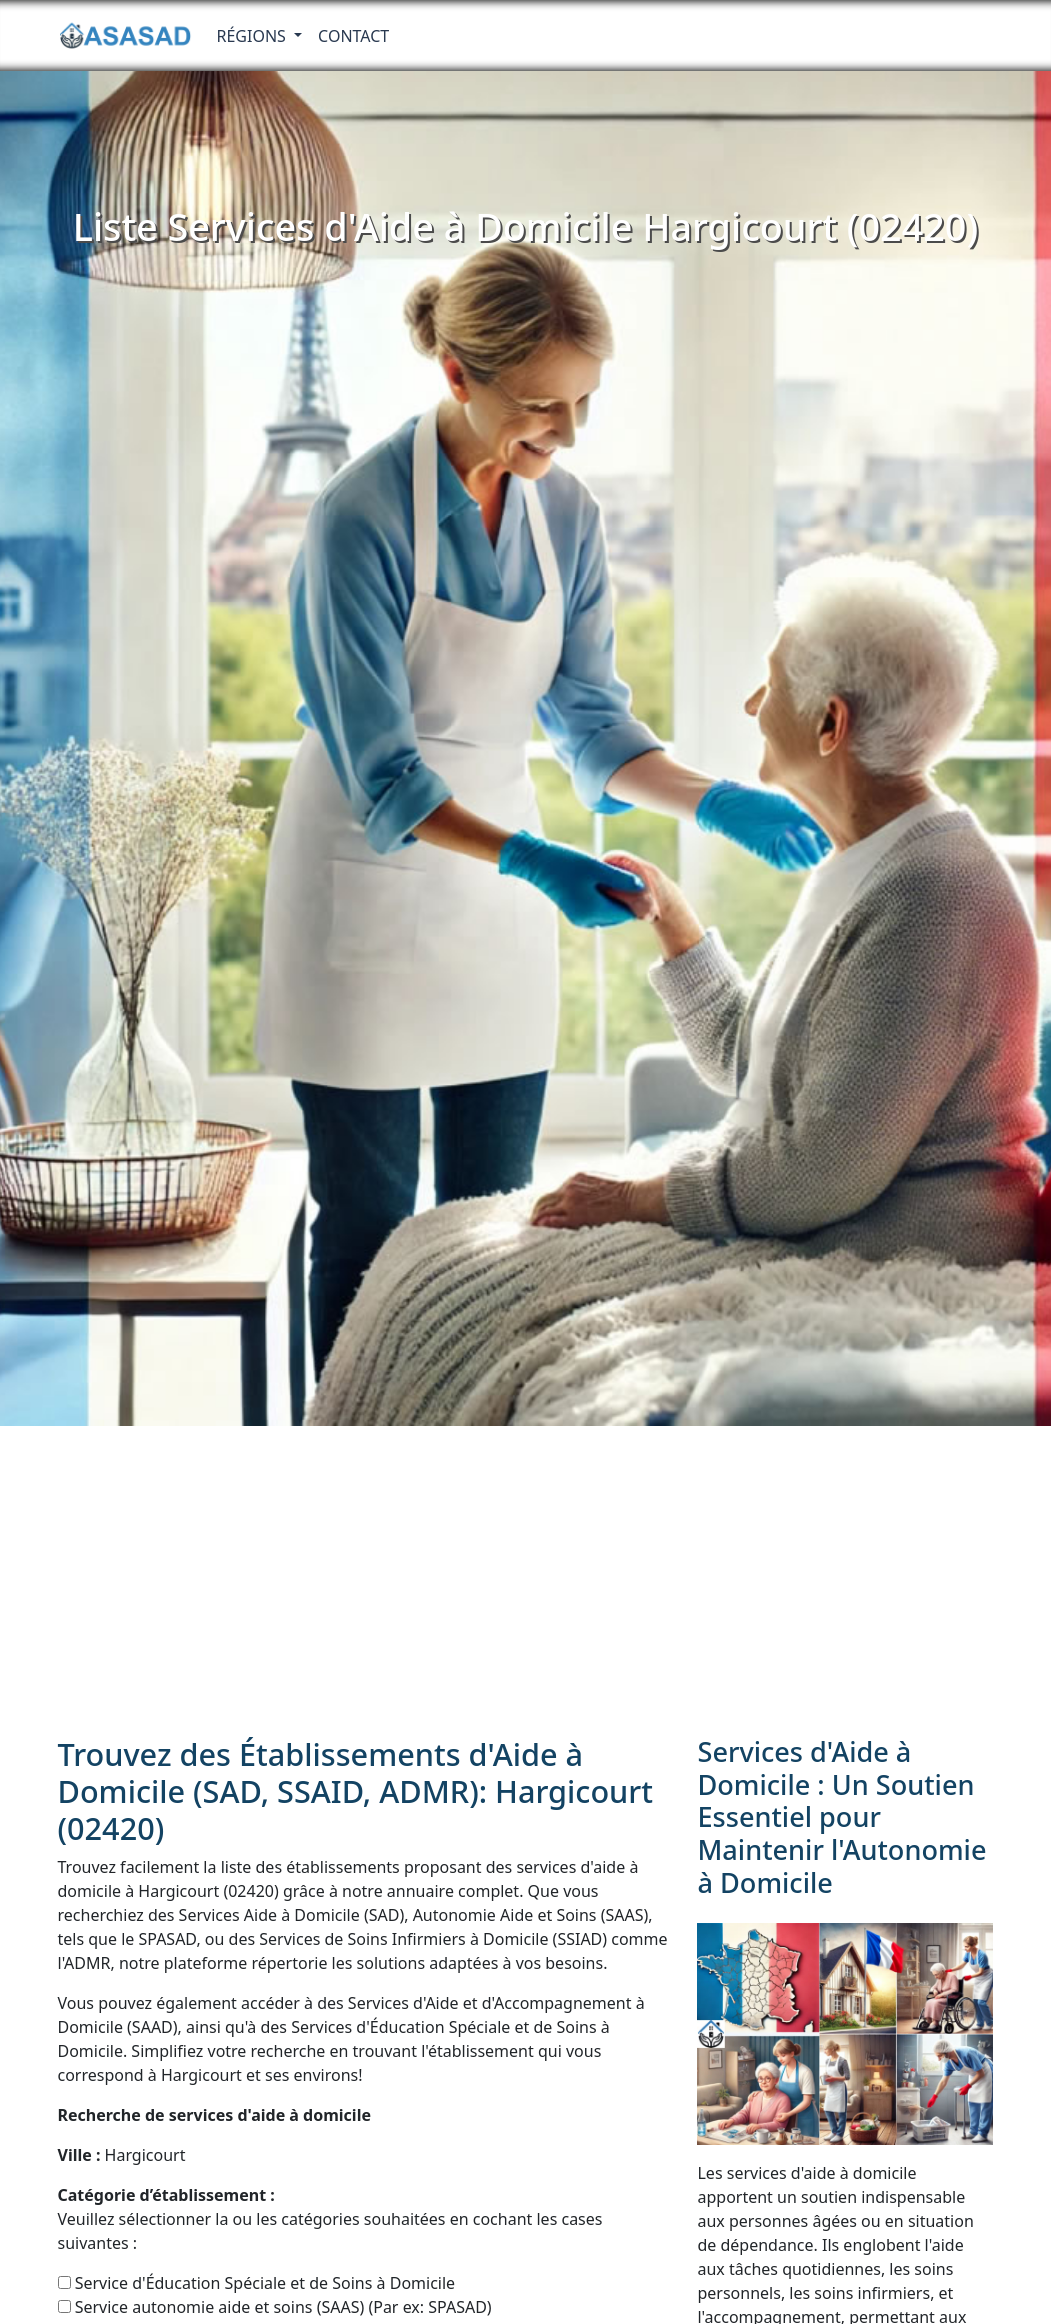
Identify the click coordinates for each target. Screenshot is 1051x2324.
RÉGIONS (254, 36)
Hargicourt (122, 2155)
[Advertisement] (525, 1576)
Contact (353, 36)
